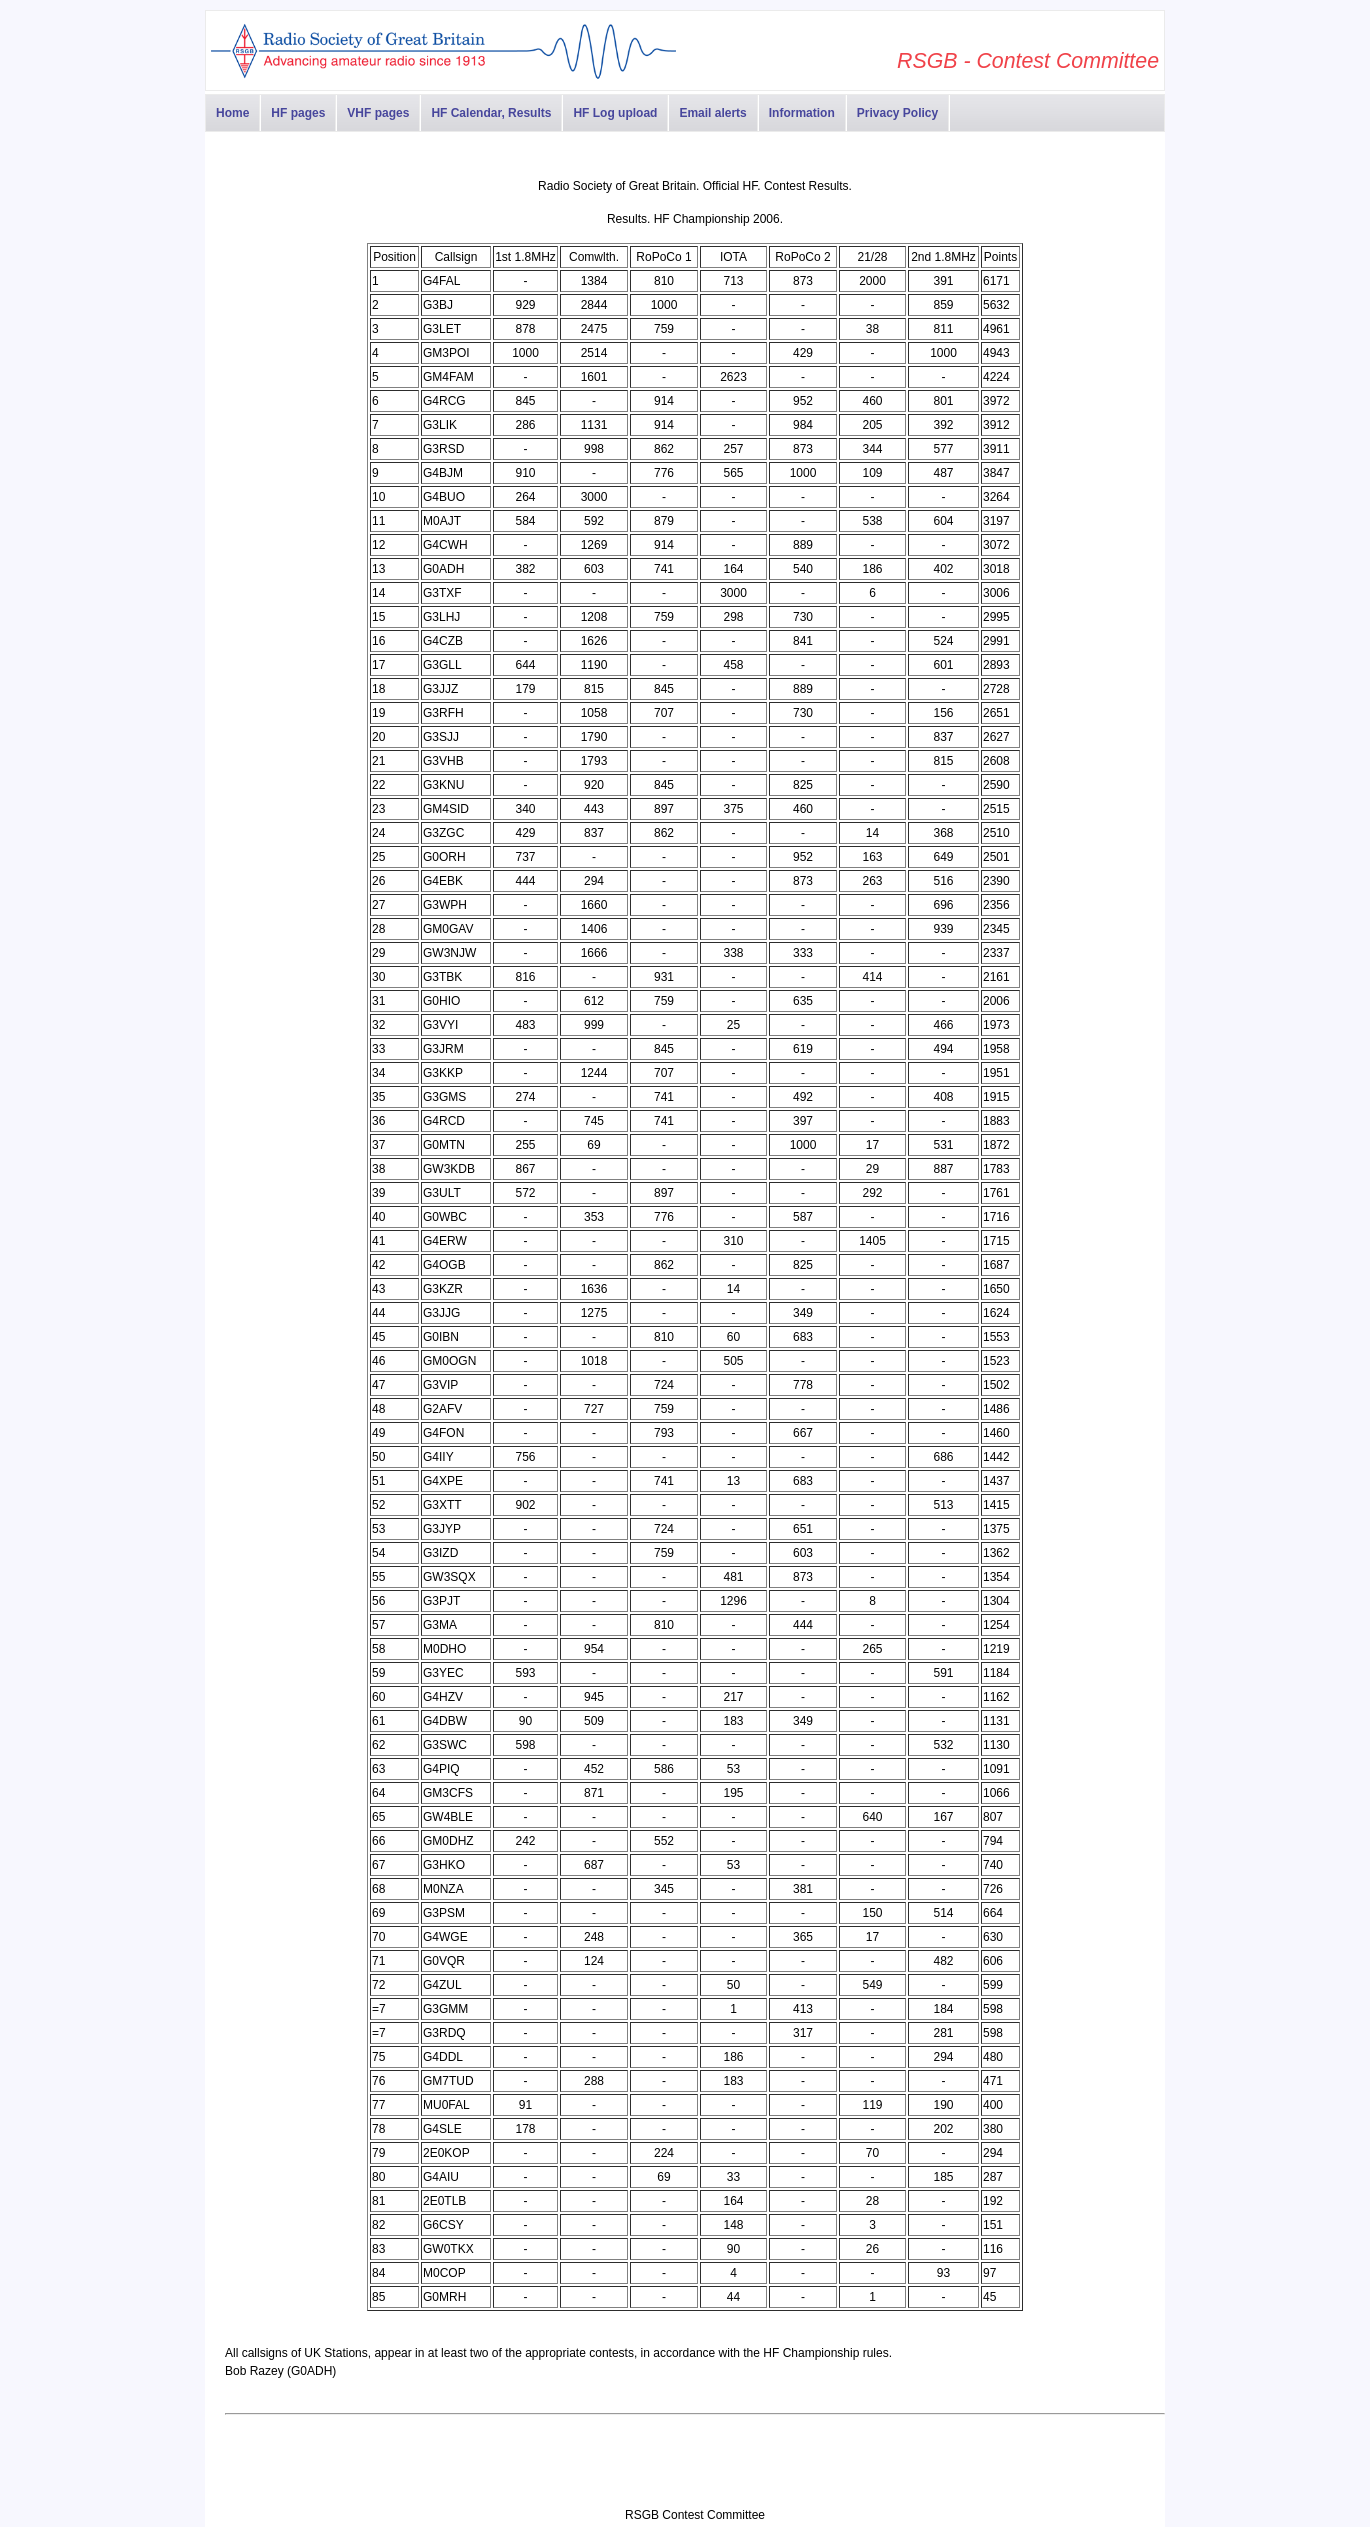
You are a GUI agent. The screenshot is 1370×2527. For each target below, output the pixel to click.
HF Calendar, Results (491, 113)
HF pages (298, 113)
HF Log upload (615, 113)
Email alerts (712, 113)
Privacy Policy (897, 113)
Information (802, 113)
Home (232, 113)
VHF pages (378, 113)
